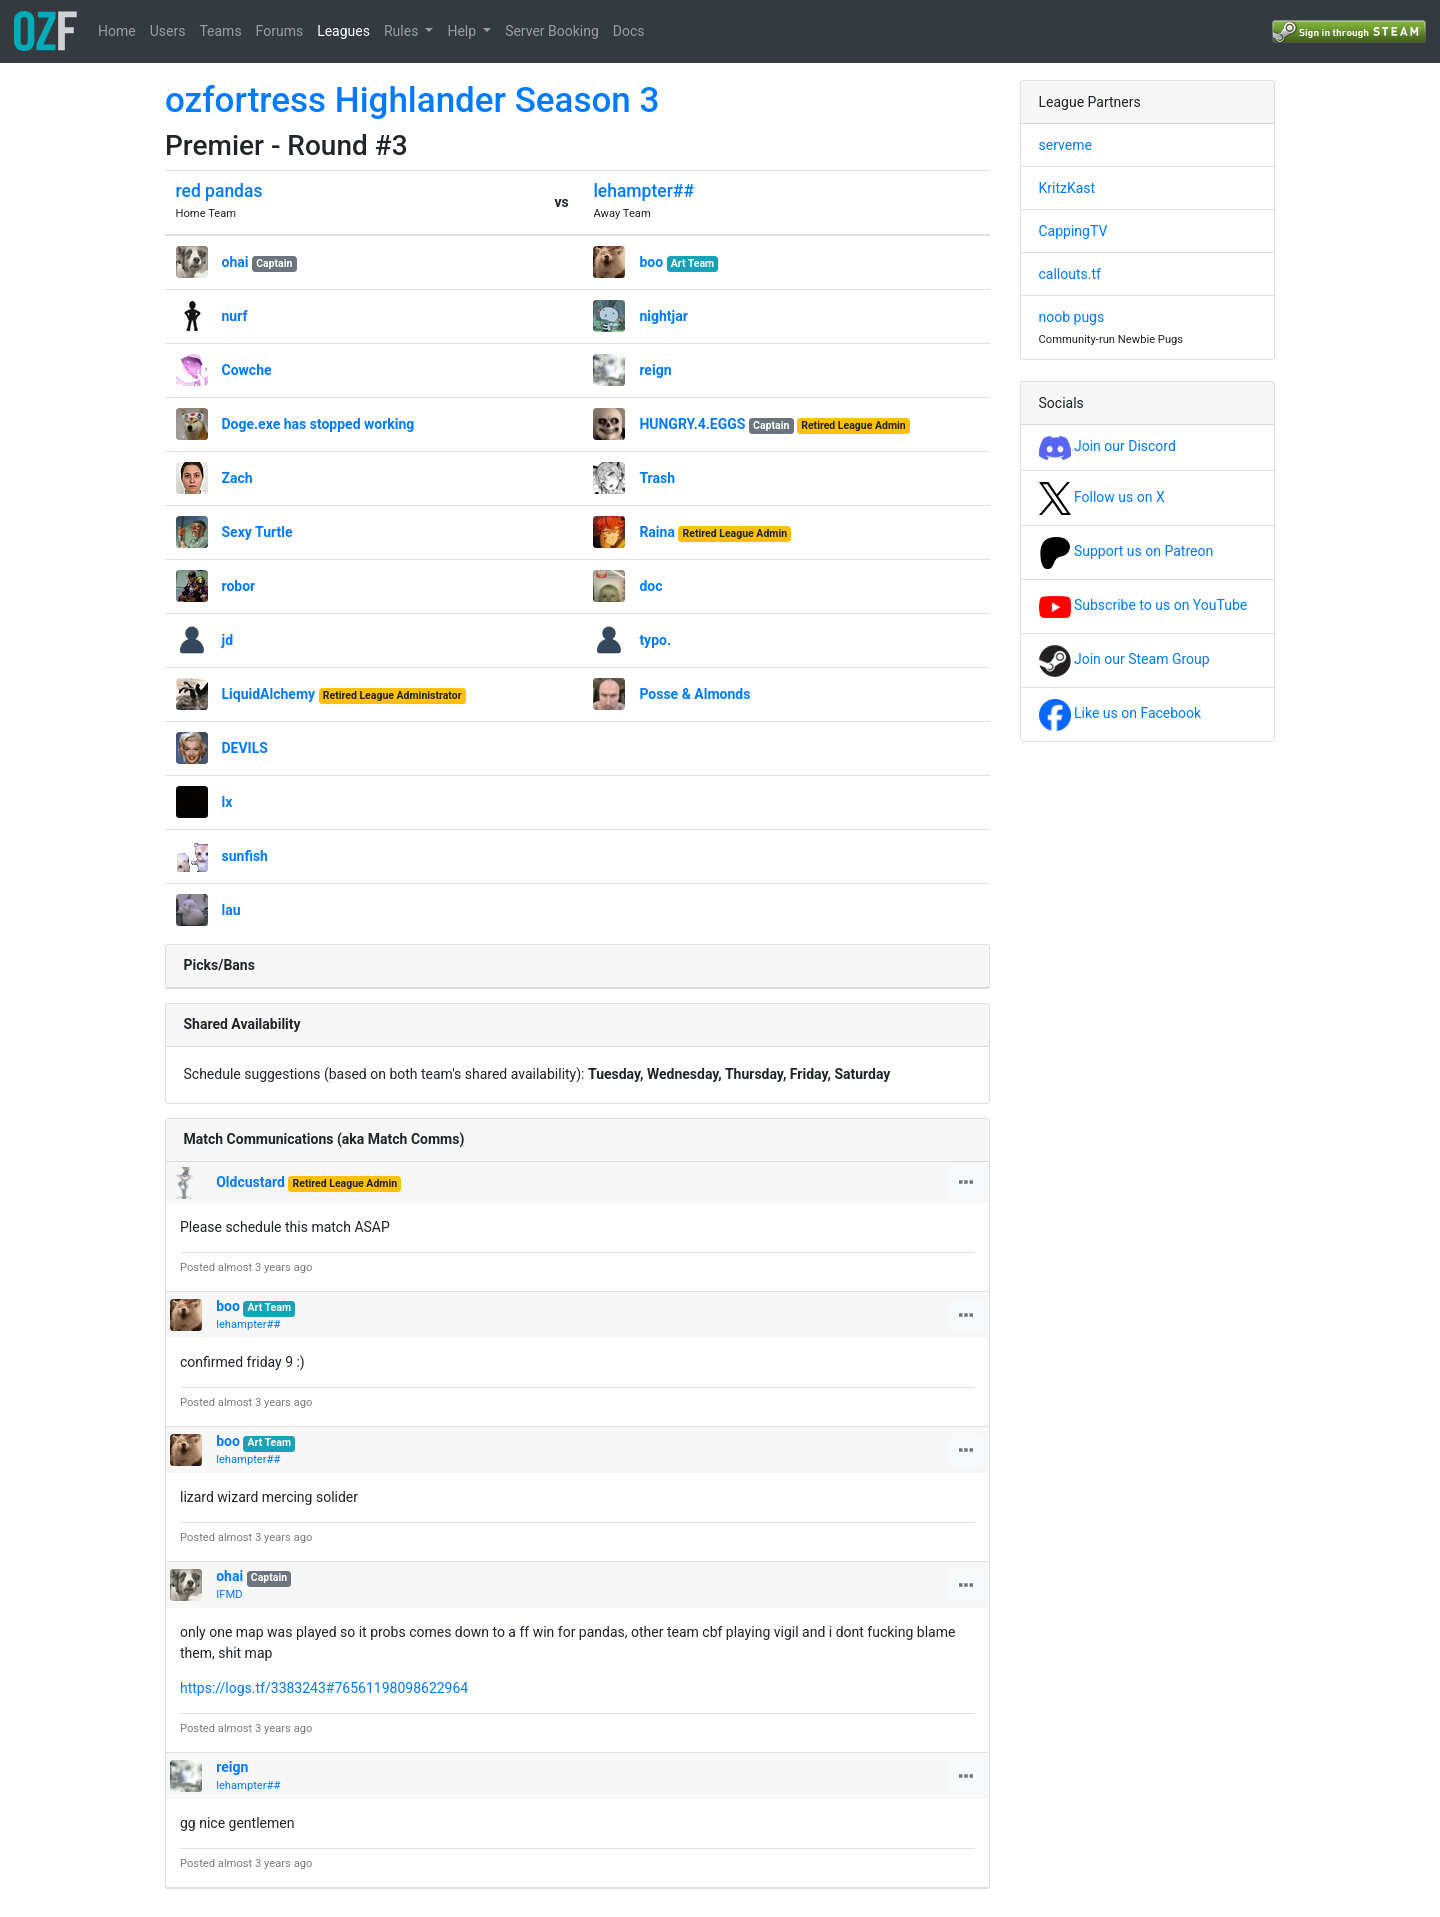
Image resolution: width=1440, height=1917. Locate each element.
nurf (235, 316)
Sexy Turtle (257, 532)
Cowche (247, 370)
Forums (280, 31)
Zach (237, 478)
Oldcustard (250, 1182)
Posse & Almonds (694, 694)
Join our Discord (1107, 446)
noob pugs (1072, 317)
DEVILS (245, 748)
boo (651, 262)
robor (239, 586)
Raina (657, 532)
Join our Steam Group (1124, 659)
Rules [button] (403, 31)
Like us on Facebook (1120, 713)
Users (168, 31)
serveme (1065, 145)
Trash (657, 478)
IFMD (229, 1594)
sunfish (245, 856)
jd (228, 640)
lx (227, 802)
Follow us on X (1102, 497)
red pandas (219, 191)
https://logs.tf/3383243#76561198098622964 (324, 1688)
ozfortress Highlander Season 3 (412, 100)
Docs (629, 31)
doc (650, 586)
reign (655, 370)
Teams (220, 31)
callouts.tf (1070, 274)
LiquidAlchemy (269, 694)
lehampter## (643, 191)
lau (231, 910)
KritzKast (1067, 188)
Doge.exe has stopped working (318, 424)
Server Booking (552, 31)
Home (117, 31)
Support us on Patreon (1126, 551)
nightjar (663, 316)
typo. (655, 640)
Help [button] (463, 31)
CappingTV (1073, 231)
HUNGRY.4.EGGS (692, 424)
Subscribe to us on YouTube (1143, 605)
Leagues (343, 31)
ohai (235, 262)
